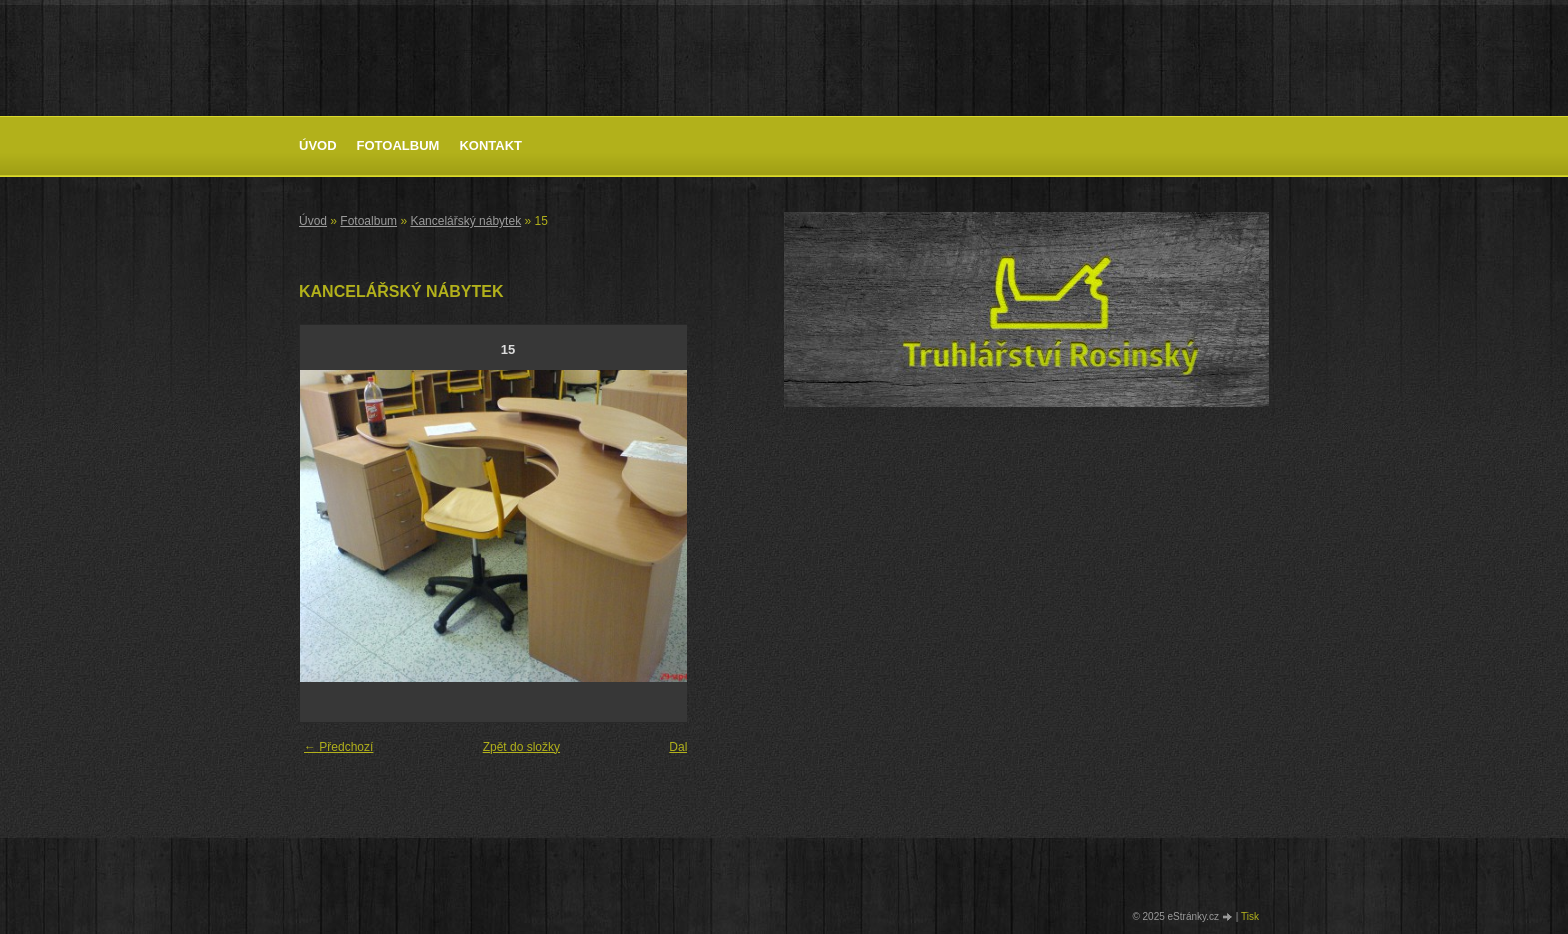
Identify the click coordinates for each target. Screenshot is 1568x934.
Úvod (318, 145)
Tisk (1250, 916)
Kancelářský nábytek (465, 221)
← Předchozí (338, 747)
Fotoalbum (398, 145)
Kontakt (490, 145)
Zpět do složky (521, 747)
